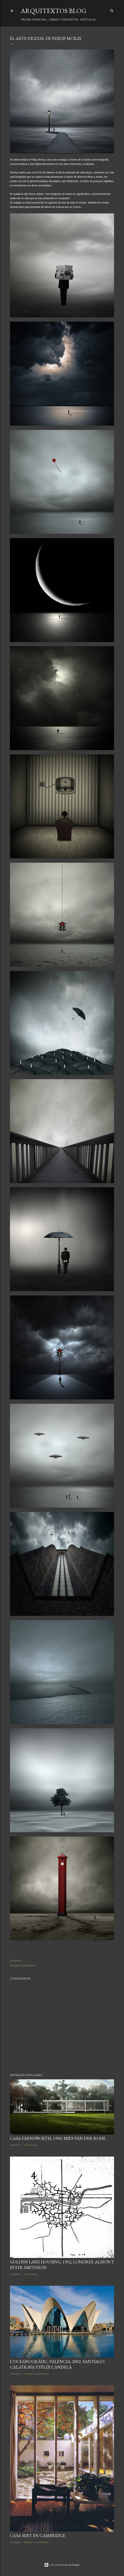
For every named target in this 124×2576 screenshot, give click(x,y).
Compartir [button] (15, 1960)
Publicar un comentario (36, 2373)
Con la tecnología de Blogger (62, 2565)
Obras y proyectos (63, 19)
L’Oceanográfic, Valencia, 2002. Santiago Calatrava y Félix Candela (57, 2364)
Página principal (34, 19)
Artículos (88, 19)
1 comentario (30, 2145)
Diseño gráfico (28, 1965)
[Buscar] (112, 10)
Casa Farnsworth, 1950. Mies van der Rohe (58, 2138)
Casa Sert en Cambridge (37, 2535)
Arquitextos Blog (53, 10)
